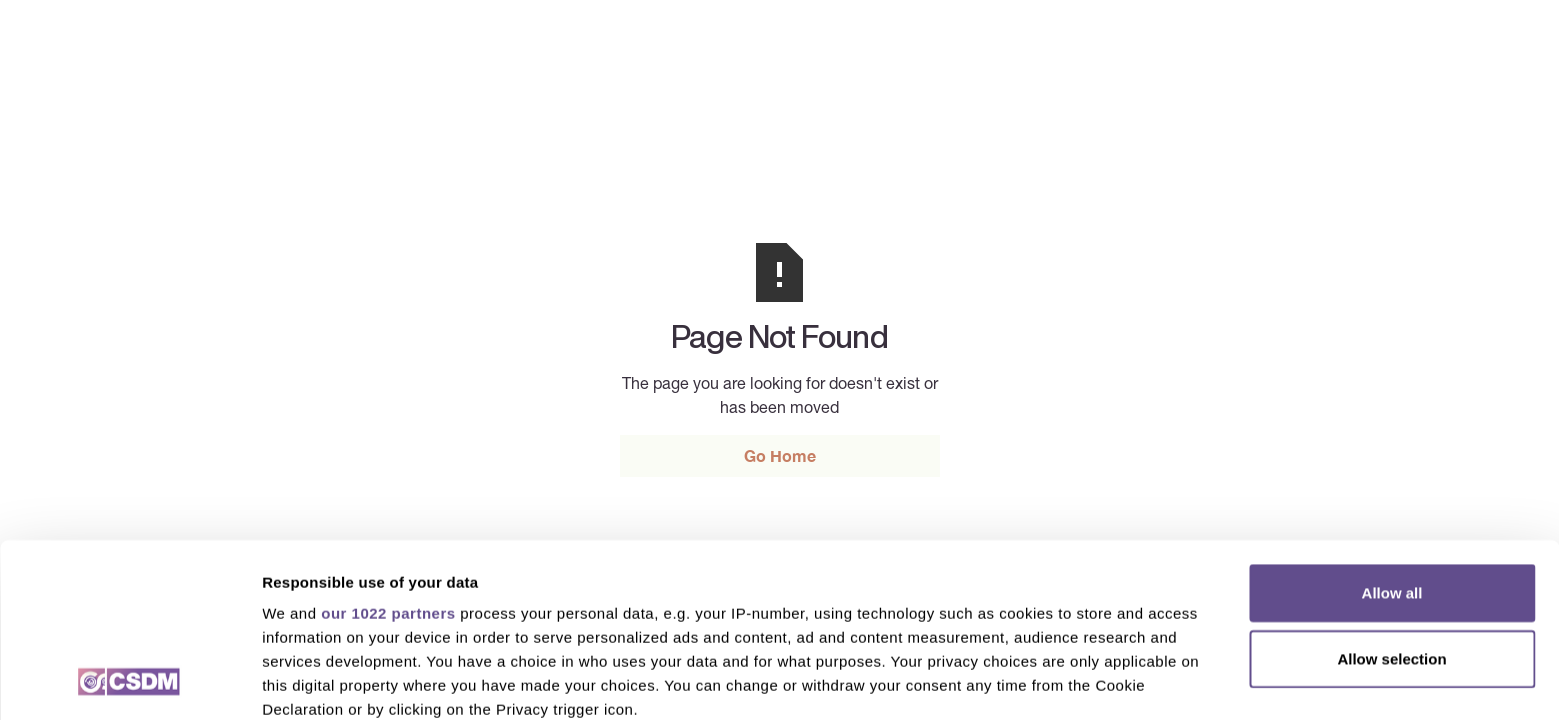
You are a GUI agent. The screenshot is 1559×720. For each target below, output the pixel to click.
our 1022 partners (388, 450)
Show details (1049, 680)
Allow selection (1391, 495)
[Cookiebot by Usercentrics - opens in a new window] (129, 681)
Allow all (1392, 430)
